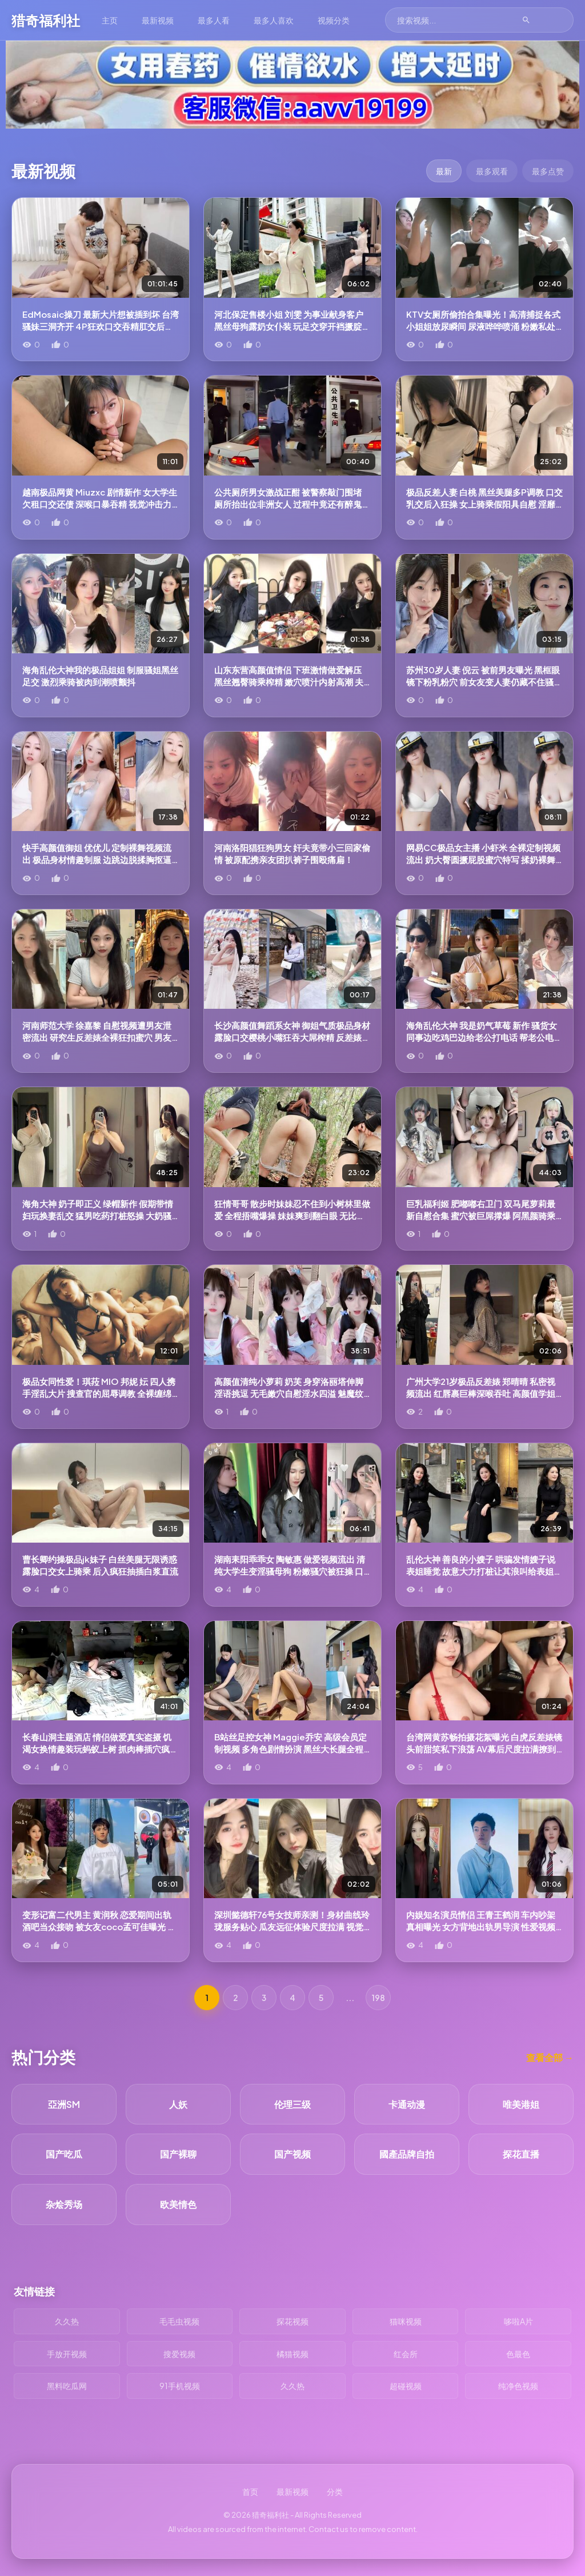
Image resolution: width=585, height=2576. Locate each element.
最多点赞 (548, 171)
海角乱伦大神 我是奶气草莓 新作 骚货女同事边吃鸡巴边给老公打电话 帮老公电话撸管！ (484, 1037)
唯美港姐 (521, 2104)
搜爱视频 (179, 2354)
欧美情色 (178, 2204)
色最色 (518, 2354)
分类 (335, 2491)
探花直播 (521, 2154)
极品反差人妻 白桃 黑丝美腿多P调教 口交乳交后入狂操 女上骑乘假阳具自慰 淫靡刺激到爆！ (484, 503)
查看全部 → (550, 2057)
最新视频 (158, 20)
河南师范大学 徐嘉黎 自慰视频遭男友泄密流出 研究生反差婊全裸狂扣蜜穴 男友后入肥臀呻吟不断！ (96, 1037)
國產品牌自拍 (406, 2154)
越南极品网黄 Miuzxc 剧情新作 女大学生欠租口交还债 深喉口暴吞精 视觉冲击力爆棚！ (99, 503)
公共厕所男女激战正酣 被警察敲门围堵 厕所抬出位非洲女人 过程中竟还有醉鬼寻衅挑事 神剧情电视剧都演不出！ (292, 503)
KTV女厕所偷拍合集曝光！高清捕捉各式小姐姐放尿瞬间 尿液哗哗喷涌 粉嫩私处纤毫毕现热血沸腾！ (483, 326)
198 (378, 1997)
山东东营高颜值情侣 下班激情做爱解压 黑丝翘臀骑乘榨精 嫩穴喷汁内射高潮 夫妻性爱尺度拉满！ (288, 681)
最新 (444, 171)
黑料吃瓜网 (67, 2386)
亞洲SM (64, 2104)
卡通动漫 (406, 2104)
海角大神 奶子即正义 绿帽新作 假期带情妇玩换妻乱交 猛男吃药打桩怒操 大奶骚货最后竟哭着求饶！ (97, 1215)
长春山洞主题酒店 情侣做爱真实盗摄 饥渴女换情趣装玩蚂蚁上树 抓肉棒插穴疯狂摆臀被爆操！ (100, 1748)
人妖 (178, 2104)
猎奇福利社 (45, 20)
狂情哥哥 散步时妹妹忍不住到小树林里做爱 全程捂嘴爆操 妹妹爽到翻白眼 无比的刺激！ (292, 1215)
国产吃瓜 (64, 2154)
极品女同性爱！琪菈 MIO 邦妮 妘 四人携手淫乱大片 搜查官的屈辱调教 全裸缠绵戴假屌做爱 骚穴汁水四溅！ (98, 1393)
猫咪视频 (406, 2321)
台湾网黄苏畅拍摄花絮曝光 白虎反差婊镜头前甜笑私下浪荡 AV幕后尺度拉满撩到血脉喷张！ (484, 1748)
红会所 (406, 2354)
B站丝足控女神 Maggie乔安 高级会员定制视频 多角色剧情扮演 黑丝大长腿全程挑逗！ (290, 1748)
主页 (110, 20)
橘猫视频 (292, 2354)
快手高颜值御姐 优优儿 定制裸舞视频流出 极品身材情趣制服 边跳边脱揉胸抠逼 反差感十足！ (96, 859)
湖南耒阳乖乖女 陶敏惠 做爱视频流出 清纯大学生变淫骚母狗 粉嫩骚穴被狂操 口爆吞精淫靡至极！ (289, 1570)
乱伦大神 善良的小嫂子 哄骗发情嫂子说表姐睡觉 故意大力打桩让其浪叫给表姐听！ (480, 1570)
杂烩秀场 (64, 2204)
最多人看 (214, 20)
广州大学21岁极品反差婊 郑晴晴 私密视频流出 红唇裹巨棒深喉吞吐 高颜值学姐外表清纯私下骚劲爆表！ (480, 1393)
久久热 (67, 2321)
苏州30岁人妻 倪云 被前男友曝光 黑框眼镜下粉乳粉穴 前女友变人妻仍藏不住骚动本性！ (484, 681)
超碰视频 (406, 2386)
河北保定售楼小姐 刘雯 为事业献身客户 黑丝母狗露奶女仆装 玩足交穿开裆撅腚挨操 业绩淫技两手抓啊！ (292, 326)
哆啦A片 (518, 2321)
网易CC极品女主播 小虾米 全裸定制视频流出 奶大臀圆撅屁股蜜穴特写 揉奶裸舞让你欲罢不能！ (483, 859)
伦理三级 (292, 2104)
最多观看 (492, 171)
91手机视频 (179, 2386)
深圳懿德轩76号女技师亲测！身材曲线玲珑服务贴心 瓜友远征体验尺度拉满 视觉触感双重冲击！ (292, 1926)
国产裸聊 (178, 2154)
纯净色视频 (518, 2386)
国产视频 (292, 2154)
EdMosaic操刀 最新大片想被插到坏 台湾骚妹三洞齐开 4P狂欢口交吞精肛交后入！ (100, 326)
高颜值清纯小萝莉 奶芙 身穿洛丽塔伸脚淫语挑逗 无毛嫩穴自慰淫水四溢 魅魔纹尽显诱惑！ (288, 1393)
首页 (250, 2491)
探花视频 (292, 2321)
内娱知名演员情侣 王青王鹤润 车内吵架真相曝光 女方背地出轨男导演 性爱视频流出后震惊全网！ (480, 1926)
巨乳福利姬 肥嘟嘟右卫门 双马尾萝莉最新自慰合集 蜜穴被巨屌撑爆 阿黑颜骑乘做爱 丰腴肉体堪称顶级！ (480, 1215)
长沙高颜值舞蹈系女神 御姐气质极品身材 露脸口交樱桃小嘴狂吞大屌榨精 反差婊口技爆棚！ (292, 1037)
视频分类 (334, 20)
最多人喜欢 (274, 20)
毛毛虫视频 (179, 2321)
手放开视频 (67, 2354)
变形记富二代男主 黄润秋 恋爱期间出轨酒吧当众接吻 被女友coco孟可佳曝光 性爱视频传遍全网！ (99, 1926)
